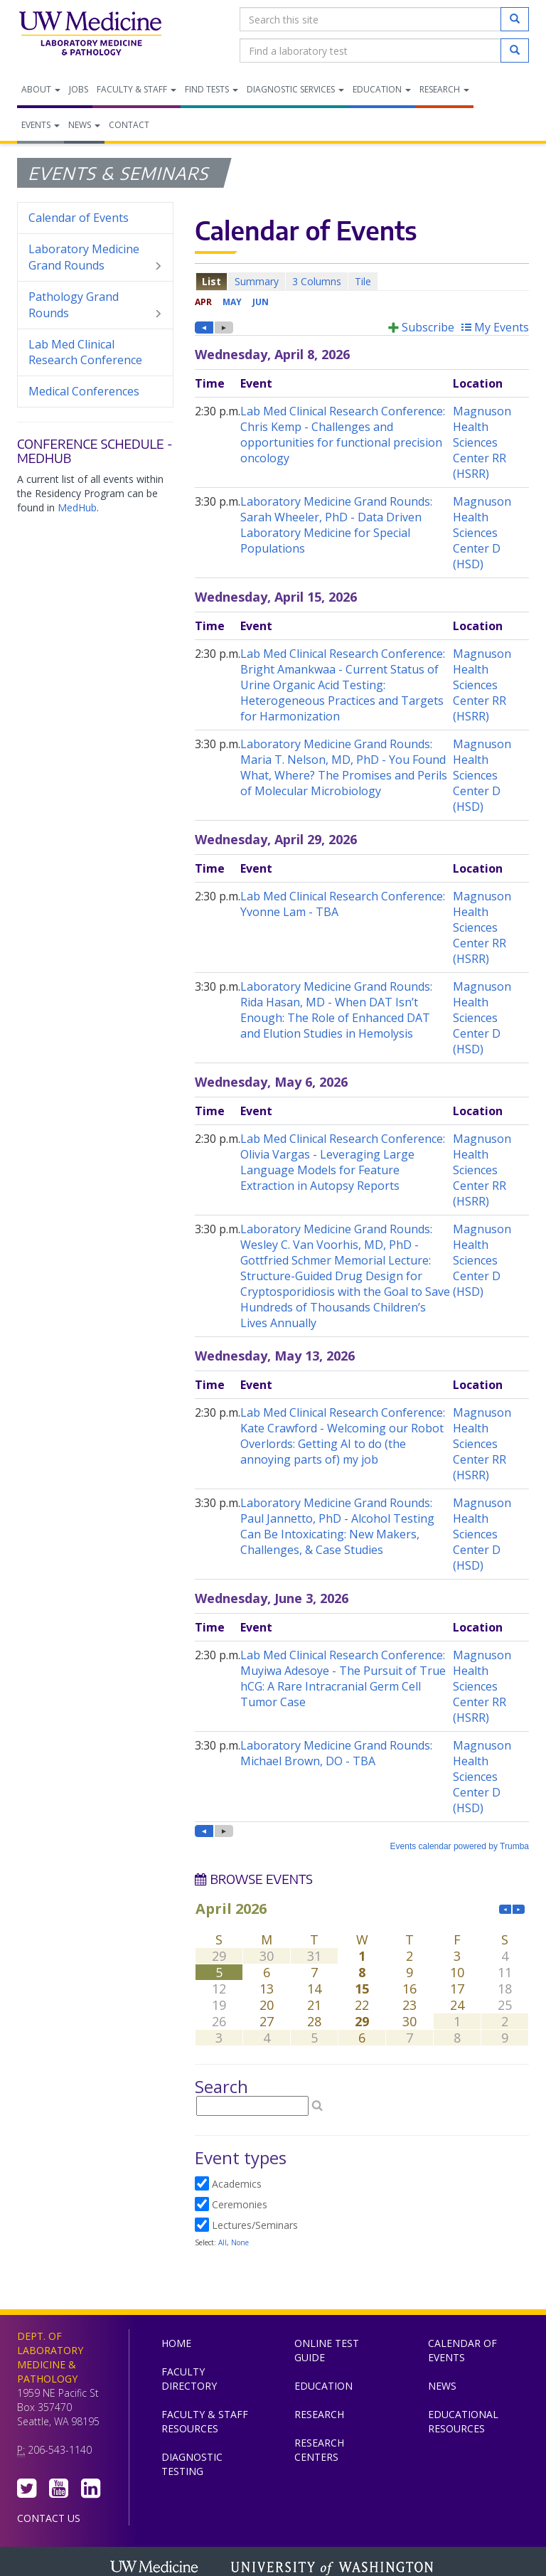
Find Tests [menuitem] (211, 89)
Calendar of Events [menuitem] (78, 217)
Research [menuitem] (444, 89)
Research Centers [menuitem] (319, 2450)
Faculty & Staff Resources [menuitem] (204, 2421)
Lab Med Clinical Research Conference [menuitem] (85, 352)
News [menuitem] (84, 125)
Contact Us (48, 2518)
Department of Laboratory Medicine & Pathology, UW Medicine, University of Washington (90, 35)
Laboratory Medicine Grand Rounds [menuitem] (95, 257)
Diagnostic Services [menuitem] (295, 89)
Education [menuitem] (382, 89)
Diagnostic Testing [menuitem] (192, 2464)
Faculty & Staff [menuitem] (136, 89)
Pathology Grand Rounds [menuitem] (95, 305)
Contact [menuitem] (129, 125)
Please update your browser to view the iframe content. (362, 281)
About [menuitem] (40, 89)
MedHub (77, 507)
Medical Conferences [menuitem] (83, 391)
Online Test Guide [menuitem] (326, 2350)
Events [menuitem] (40, 125)
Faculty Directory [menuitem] (189, 2379)
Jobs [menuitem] (78, 89)
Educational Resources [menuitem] (463, 2421)
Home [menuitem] (176, 2343)
